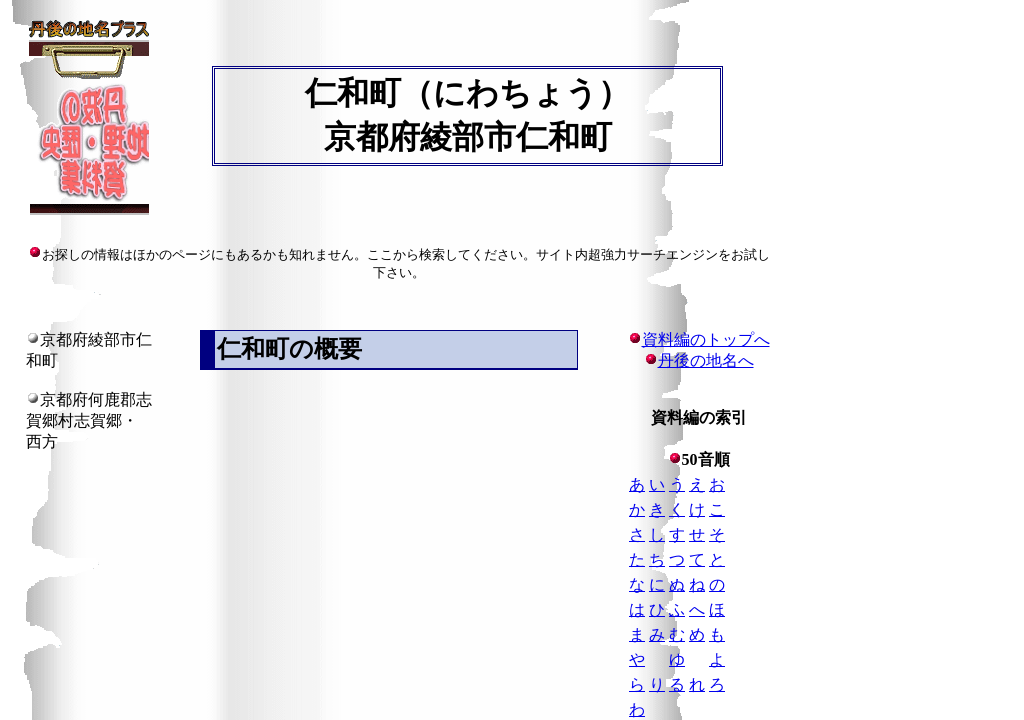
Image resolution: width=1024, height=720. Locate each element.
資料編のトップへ (699, 339)
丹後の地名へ (706, 360)
